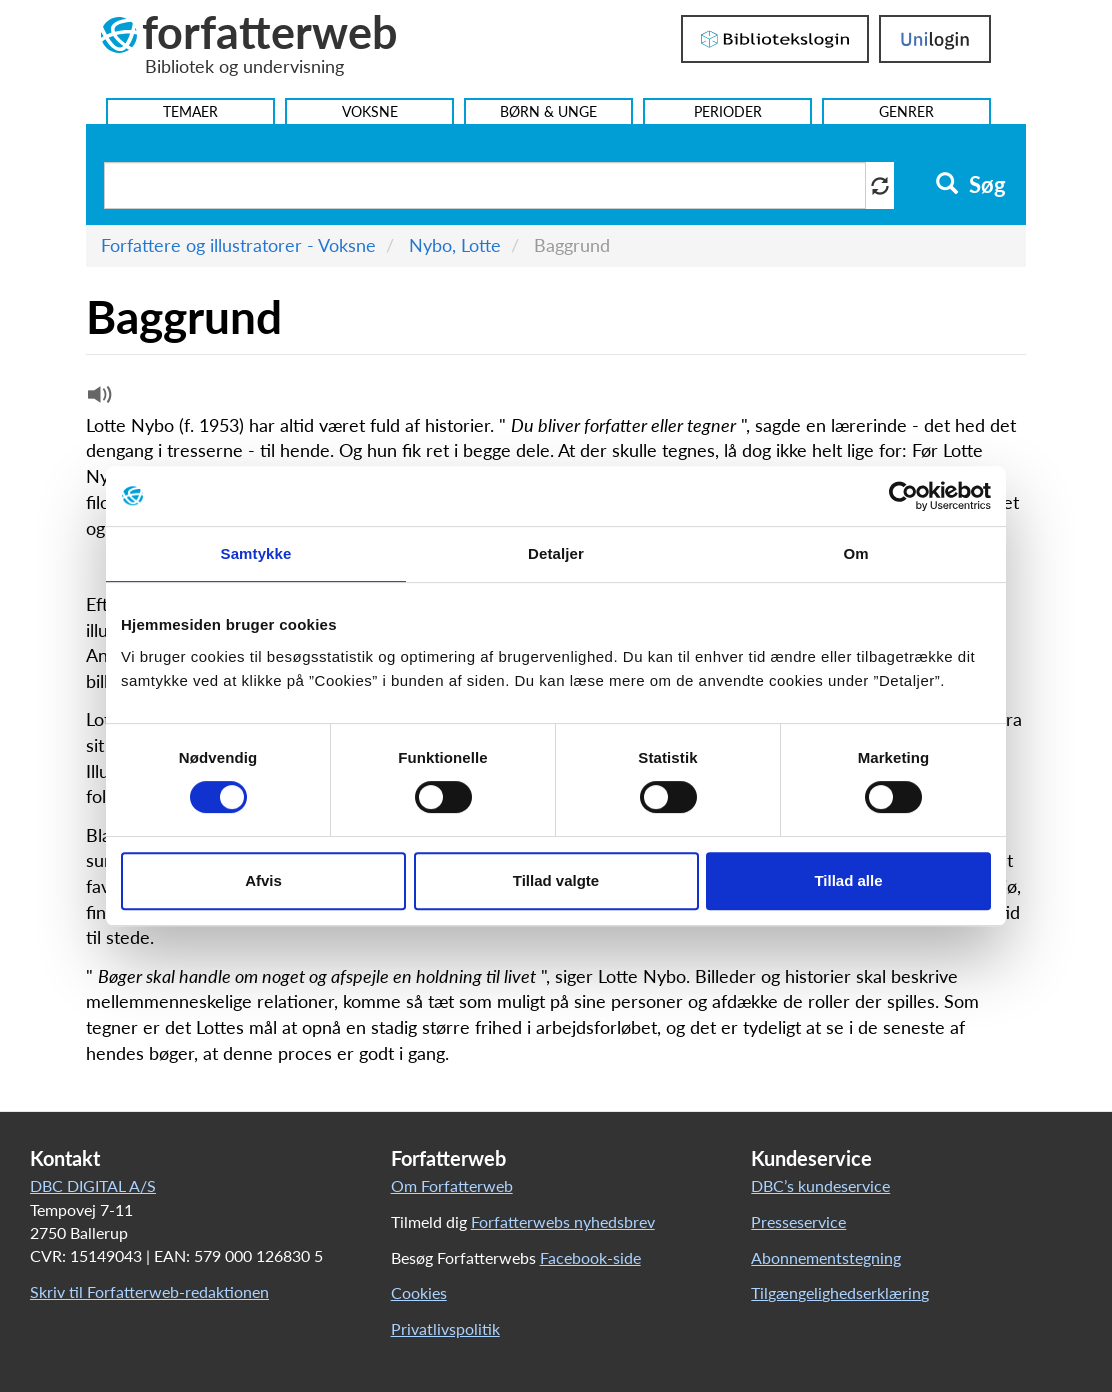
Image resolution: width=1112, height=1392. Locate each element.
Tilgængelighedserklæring (840, 1292)
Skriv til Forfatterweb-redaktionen (149, 1291)
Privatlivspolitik (445, 1328)
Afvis (263, 880)
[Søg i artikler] (485, 185)
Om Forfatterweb (452, 1185)
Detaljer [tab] (556, 553)
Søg (970, 185)
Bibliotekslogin (775, 39)
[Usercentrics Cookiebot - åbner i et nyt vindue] (903, 496)
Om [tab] (855, 553)
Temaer (190, 111)
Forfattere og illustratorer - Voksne (238, 245)
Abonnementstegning (826, 1257)
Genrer (906, 111)
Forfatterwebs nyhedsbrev (563, 1221)
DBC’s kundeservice (820, 1185)
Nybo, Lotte (455, 245)
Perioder (728, 111)
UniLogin (935, 39)
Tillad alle (848, 880)
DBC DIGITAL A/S (93, 1185)
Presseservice (798, 1221)
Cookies (419, 1292)
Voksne (370, 111)
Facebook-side (590, 1257)
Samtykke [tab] (256, 553)
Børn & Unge (548, 111)
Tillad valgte (556, 880)
